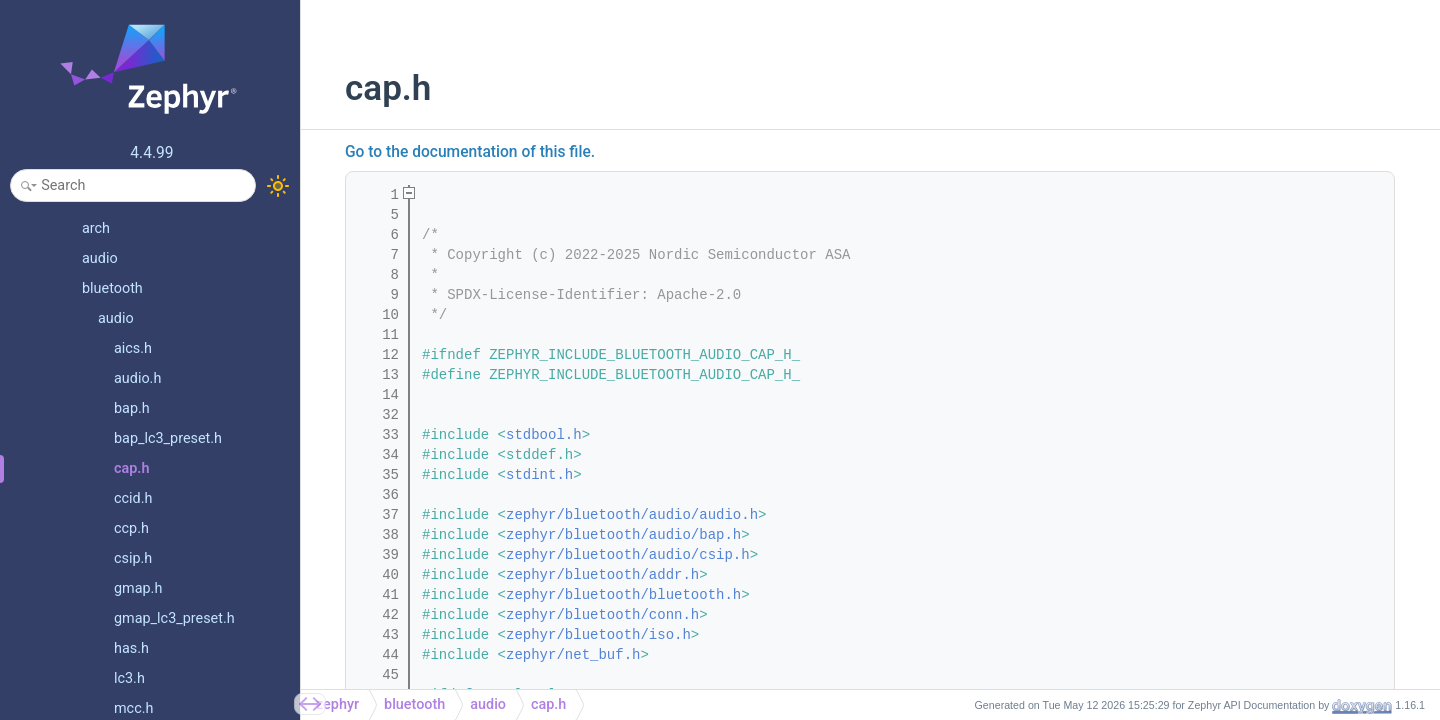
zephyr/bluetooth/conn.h (602, 615)
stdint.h (539, 475)
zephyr (337, 704)
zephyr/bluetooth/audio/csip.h (628, 555)
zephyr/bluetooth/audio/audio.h (632, 515)
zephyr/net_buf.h (573, 655)
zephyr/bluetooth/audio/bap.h (623, 535)
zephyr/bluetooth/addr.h (602, 575)
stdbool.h (544, 435)
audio (488, 704)
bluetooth (414, 704)
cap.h (548, 704)
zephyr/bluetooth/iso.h (598, 635)
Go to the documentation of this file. (470, 152)
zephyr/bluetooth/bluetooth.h (623, 595)
